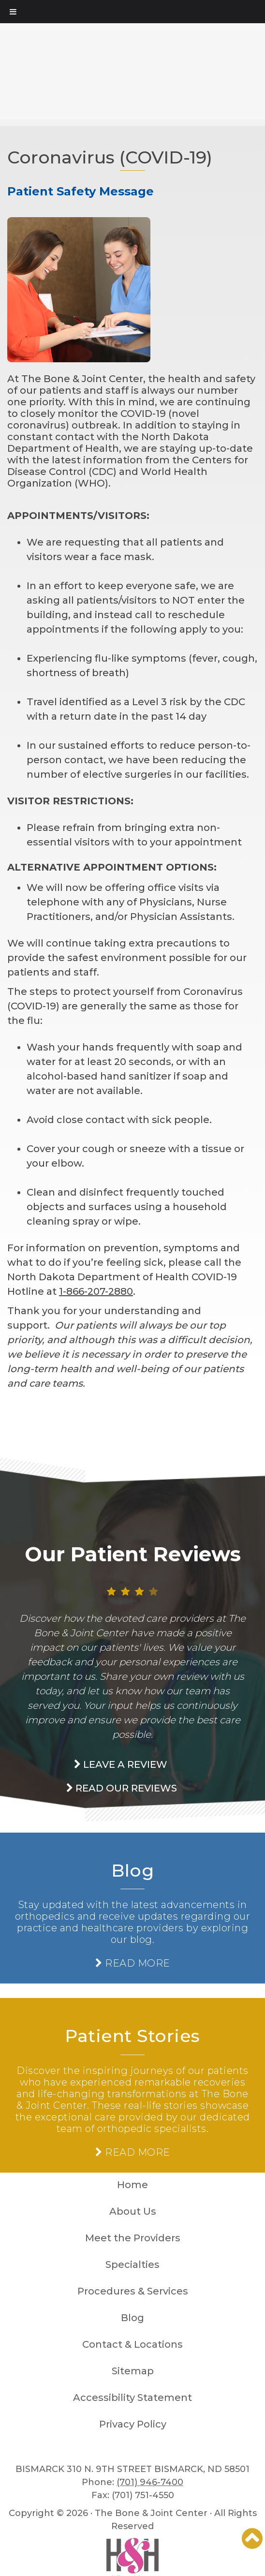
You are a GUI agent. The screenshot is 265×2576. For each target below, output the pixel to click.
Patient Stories (132, 2035)
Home (132, 2185)
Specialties (132, 2264)
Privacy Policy (132, 2424)
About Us (132, 2211)
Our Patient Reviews (133, 1554)
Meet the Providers (132, 2238)
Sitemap (133, 2371)
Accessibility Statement (132, 2397)
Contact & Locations (132, 2344)
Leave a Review (120, 1764)
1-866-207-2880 (96, 1291)
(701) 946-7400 (150, 2482)
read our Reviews (121, 1788)
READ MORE (132, 1963)
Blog (132, 1870)
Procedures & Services (132, 2291)
